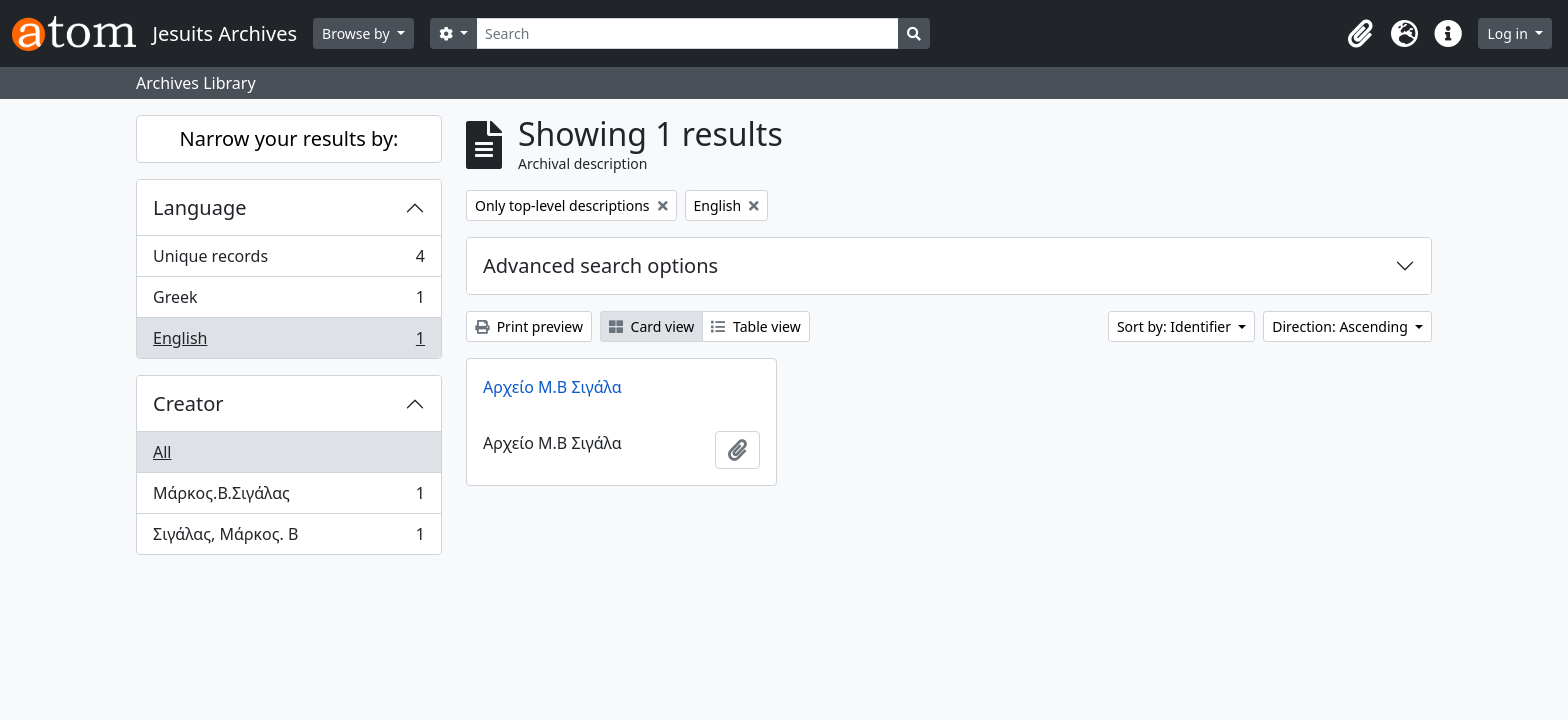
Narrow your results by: (289, 138)
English (288, 342)
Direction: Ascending (1341, 326)
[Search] (687, 33)
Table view (755, 326)
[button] (1360, 34)
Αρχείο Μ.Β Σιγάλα (552, 387)
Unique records (288, 260)
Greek (288, 301)
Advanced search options (600, 265)
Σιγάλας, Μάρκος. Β (288, 538)
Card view (651, 326)
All (162, 452)
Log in (1509, 33)
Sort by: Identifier (1176, 326)
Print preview (529, 326)
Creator (188, 403)
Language (200, 207)
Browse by (357, 33)
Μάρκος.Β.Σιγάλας (288, 497)
